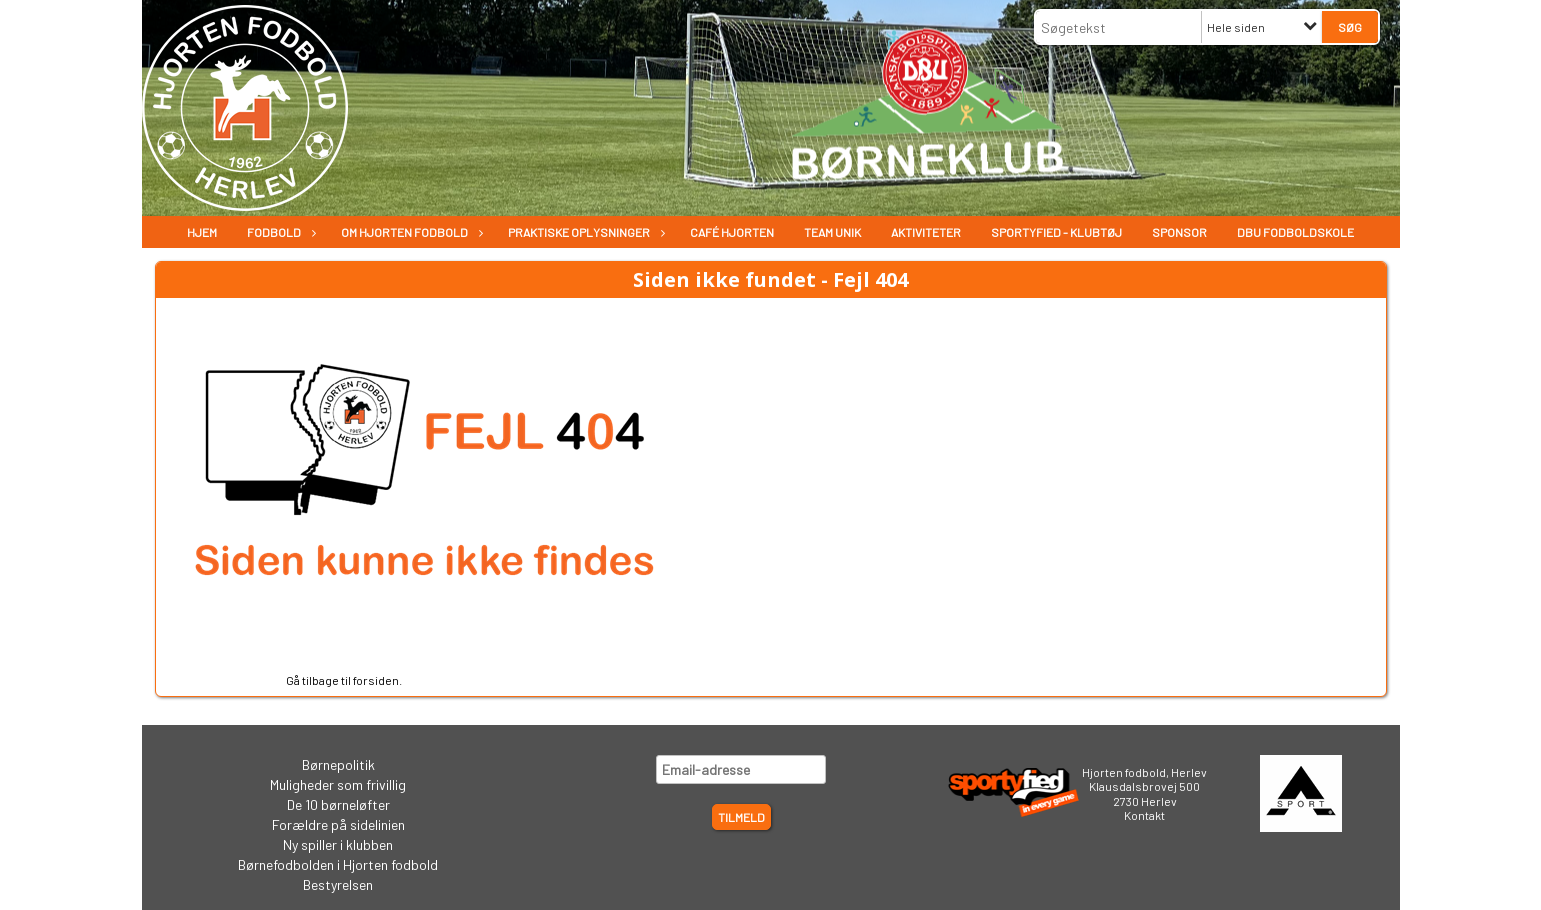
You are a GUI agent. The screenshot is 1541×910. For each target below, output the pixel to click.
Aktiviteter (926, 232)
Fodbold (279, 232)
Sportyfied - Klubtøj (1056, 232)
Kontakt (1144, 815)
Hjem (202, 232)
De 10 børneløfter (338, 804)
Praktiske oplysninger (584, 232)
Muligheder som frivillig (338, 784)
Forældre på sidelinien (338, 824)
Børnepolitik (338, 764)
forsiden (376, 680)
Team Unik (832, 232)
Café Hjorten (732, 232)
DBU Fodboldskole (1295, 232)
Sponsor (1179, 232)
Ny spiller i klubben (338, 844)
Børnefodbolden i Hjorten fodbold (338, 864)
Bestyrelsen (338, 884)
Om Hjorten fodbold (409, 232)
